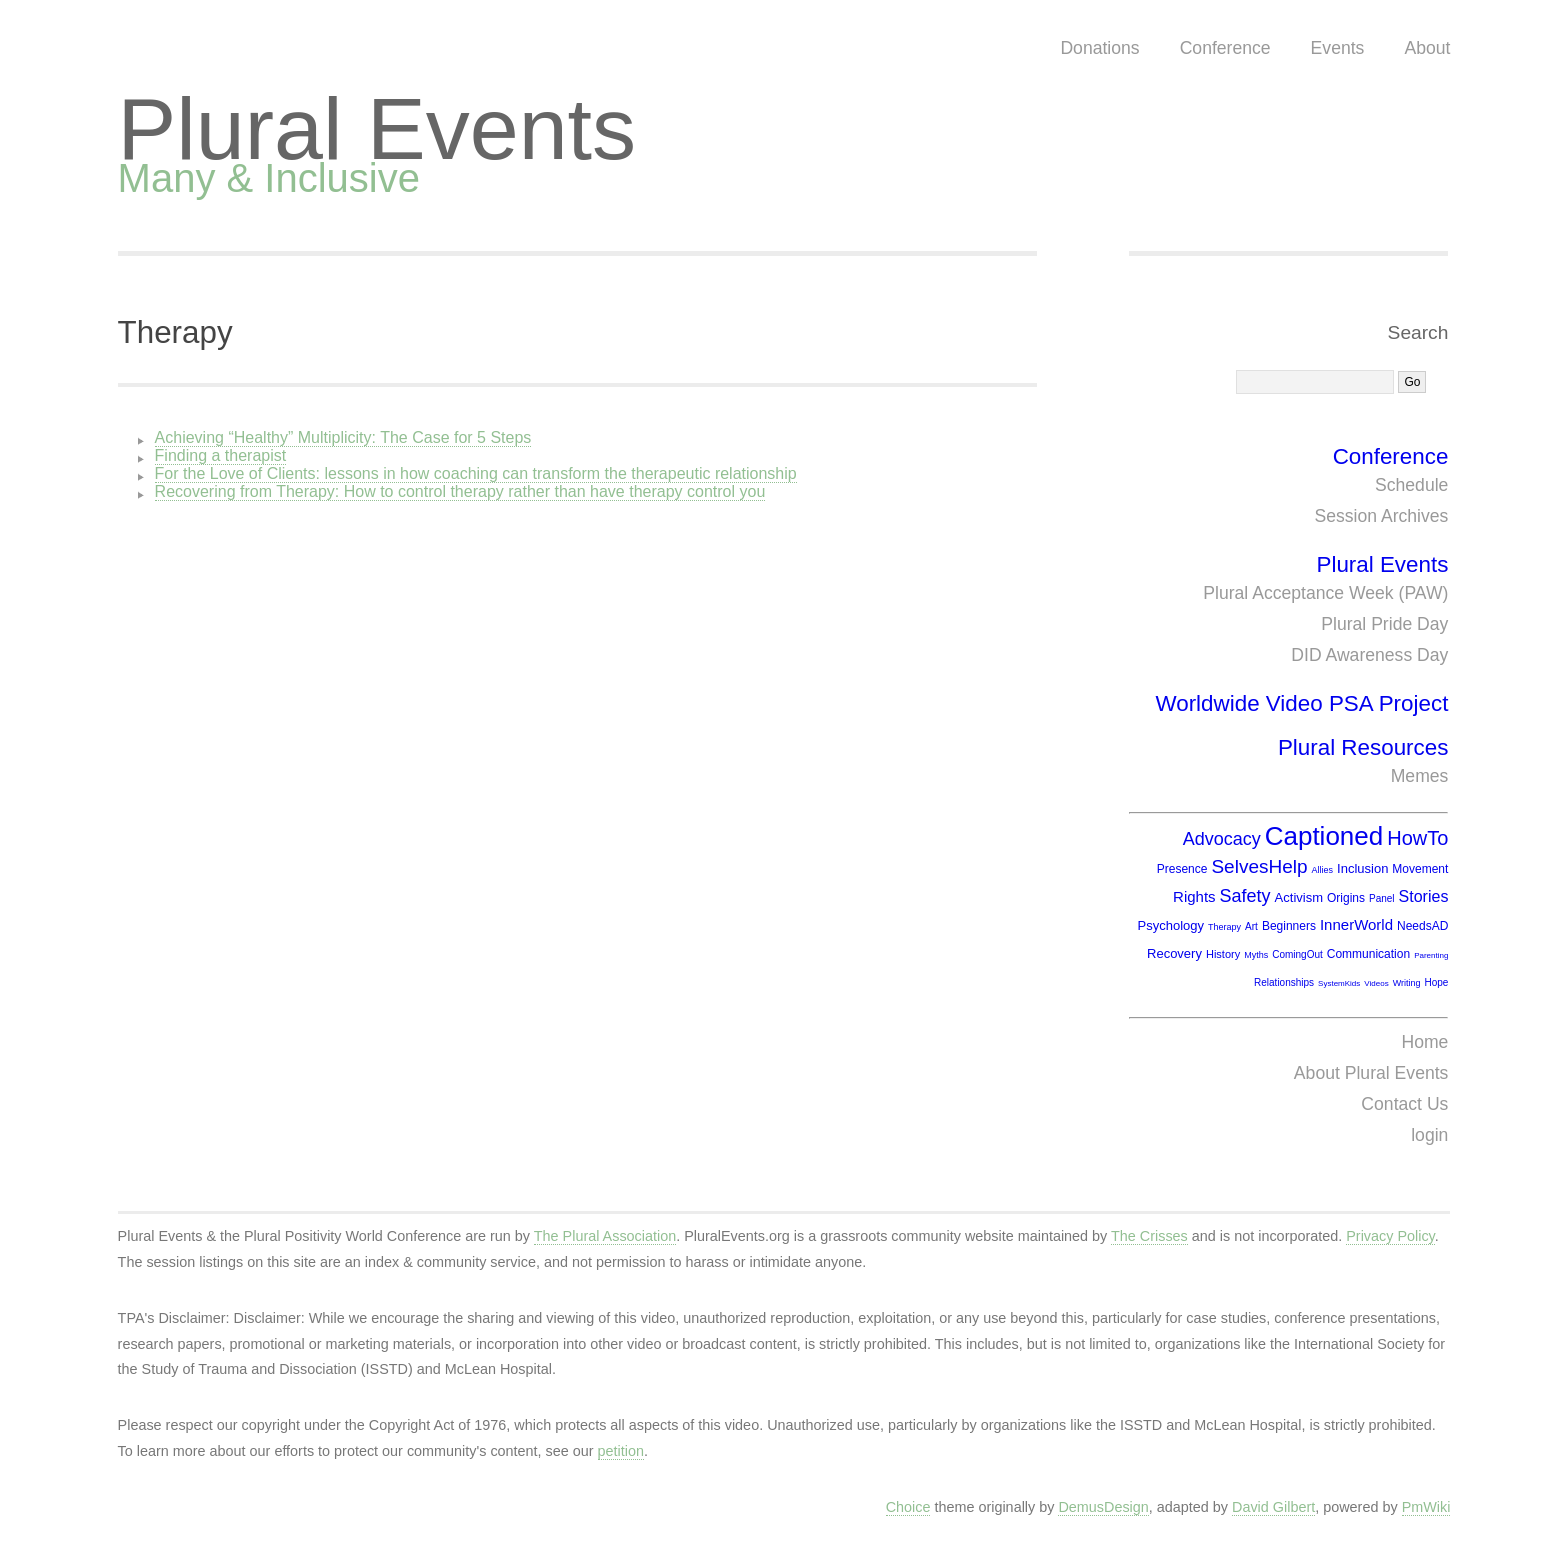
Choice (908, 1507)
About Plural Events (1371, 1073)
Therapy (175, 332)
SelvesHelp (1259, 866)
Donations (1099, 48)
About (1427, 48)
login (1429, 1135)
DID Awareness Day (1369, 655)
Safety (1245, 896)
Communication (1368, 954)
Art (1251, 926)
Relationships (1284, 982)
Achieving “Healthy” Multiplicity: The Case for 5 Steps (343, 437)
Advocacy (1222, 839)
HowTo (1417, 838)
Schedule (1411, 485)
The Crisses (1149, 1236)
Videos (1376, 983)
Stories (1424, 896)
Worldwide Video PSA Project (1301, 703)
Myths (1256, 955)
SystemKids (1339, 983)
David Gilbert (1273, 1507)
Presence (1182, 869)
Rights (1194, 896)
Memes (1420, 776)
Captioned (1324, 836)
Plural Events (377, 128)
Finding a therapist (221, 455)
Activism (1299, 897)
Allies (1323, 870)
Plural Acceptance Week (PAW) (1325, 593)
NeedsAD (1422, 926)
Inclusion (1362, 868)
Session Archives (1381, 516)
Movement (1420, 869)
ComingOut (1297, 954)
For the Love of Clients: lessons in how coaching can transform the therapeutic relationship (476, 473)
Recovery (1174, 953)
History (1223, 954)
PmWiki (1426, 1507)
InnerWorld (1356, 924)
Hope (1436, 982)
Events (1338, 48)
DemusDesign (1103, 1507)
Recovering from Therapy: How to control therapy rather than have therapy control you (460, 491)
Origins (1346, 898)
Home (1424, 1042)
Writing (1407, 983)
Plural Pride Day (1384, 624)
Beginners (1289, 926)
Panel (1382, 898)
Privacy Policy (1390, 1236)
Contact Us (1404, 1104)
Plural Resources (1363, 747)
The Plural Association (605, 1236)
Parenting (1431, 955)
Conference (1225, 48)
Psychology (1171, 925)
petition (621, 1451)
